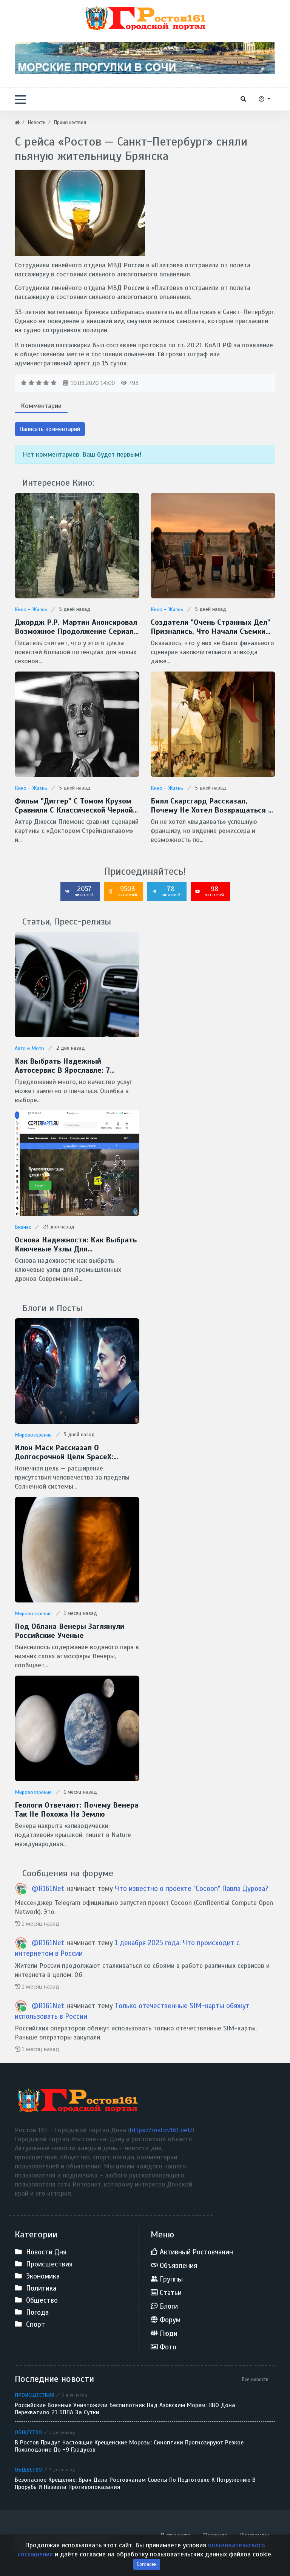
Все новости (255, 2379)
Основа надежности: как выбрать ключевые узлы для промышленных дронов (76, 1245)
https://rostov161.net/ (161, 2130)
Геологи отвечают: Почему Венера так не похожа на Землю (77, 1810)
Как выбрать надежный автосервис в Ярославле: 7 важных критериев (62, 1066)
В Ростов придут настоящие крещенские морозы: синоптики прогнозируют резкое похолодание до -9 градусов (129, 2446)
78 (166, 891)
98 (209, 891)
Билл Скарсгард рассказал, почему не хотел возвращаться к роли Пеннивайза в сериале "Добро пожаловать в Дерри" (212, 806)
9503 (123, 891)
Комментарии (41, 406)
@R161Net (48, 1888)
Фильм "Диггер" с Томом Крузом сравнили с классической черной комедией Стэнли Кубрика (74, 806)
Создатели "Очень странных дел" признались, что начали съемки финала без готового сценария (210, 627)
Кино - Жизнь (31, 609)
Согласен (147, 2570)
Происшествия (34, 2395)
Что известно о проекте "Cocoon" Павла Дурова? (191, 1888)
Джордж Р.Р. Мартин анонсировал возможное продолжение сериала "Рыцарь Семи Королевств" (76, 627)
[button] (20, 99)
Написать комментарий (50, 429)
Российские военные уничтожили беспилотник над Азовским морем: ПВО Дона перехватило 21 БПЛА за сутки (125, 2409)
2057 (79, 891)
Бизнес (23, 1227)
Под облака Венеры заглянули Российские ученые (69, 1631)
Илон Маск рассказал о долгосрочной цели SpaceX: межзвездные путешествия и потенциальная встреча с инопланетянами (69, 1452)
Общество (28, 2432)
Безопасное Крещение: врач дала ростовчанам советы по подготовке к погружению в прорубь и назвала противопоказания (135, 2483)
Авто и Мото (29, 1048)
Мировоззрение (33, 1435)
